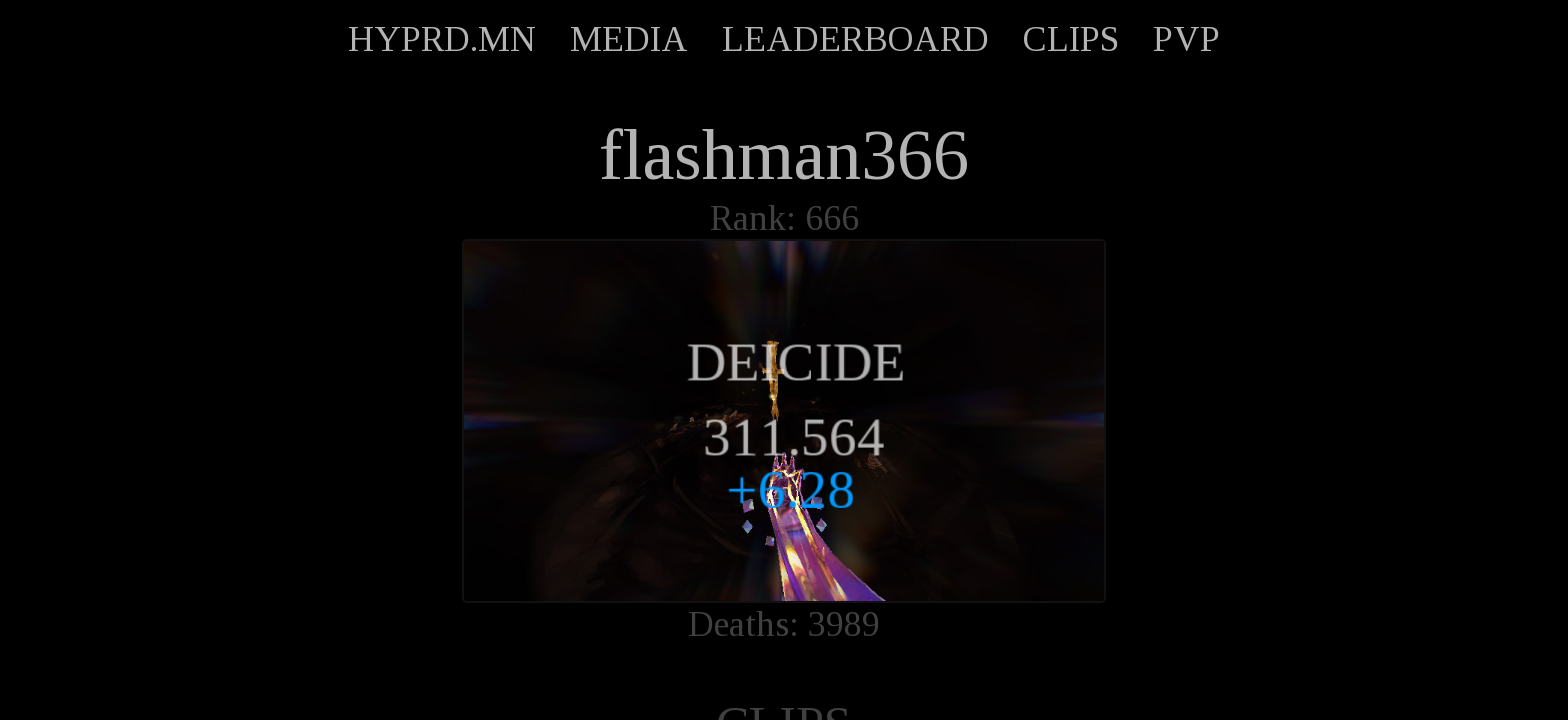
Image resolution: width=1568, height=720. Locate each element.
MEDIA (629, 39)
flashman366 (784, 155)
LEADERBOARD (855, 39)
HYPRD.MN (442, 39)
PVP (1186, 39)
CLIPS (1071, 39)
